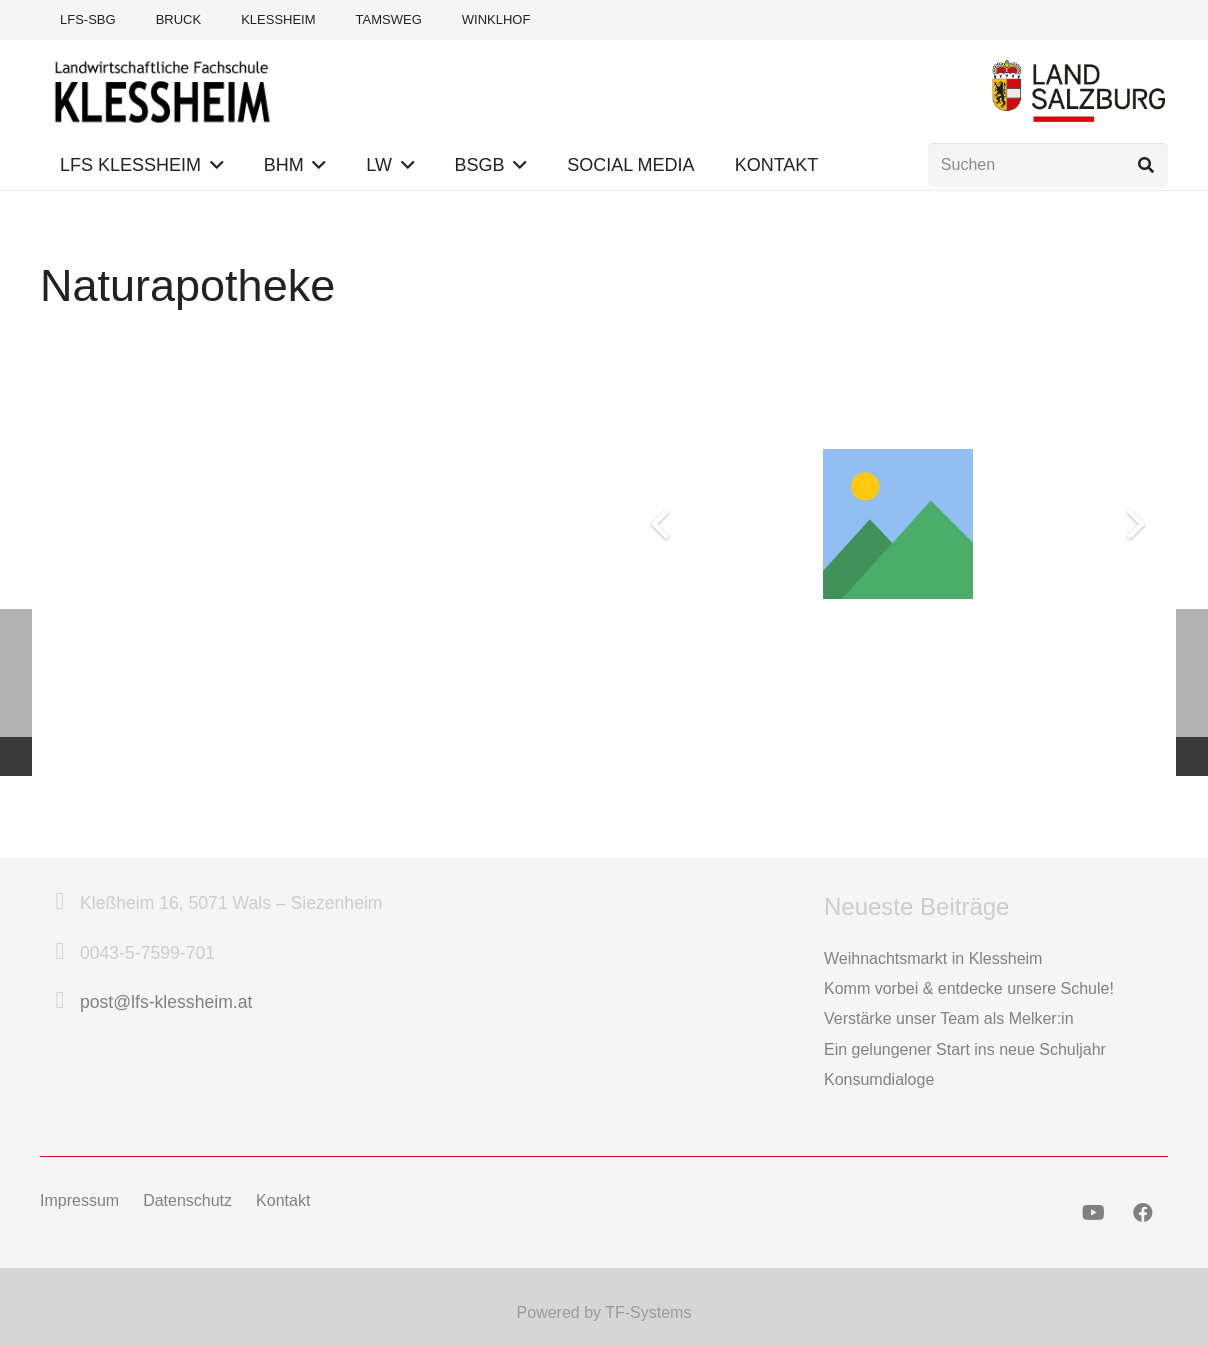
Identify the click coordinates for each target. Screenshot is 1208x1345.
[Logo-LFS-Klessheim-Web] (162, 90)
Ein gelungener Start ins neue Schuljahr (965, 1049)
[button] (212, 165)
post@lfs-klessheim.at (166, 1002)
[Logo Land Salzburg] (1079, 90)
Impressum (79, 1200)
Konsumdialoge (879, 1079)
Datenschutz (187, 1200)
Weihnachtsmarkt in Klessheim (933, 958)
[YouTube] (1093, 1213)
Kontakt (283, 1200)
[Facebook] (1143, 1213)
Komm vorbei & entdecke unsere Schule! (969, 988)
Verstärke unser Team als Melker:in (949, 1018)
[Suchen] (1048, 165)
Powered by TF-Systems (604, 1312)
